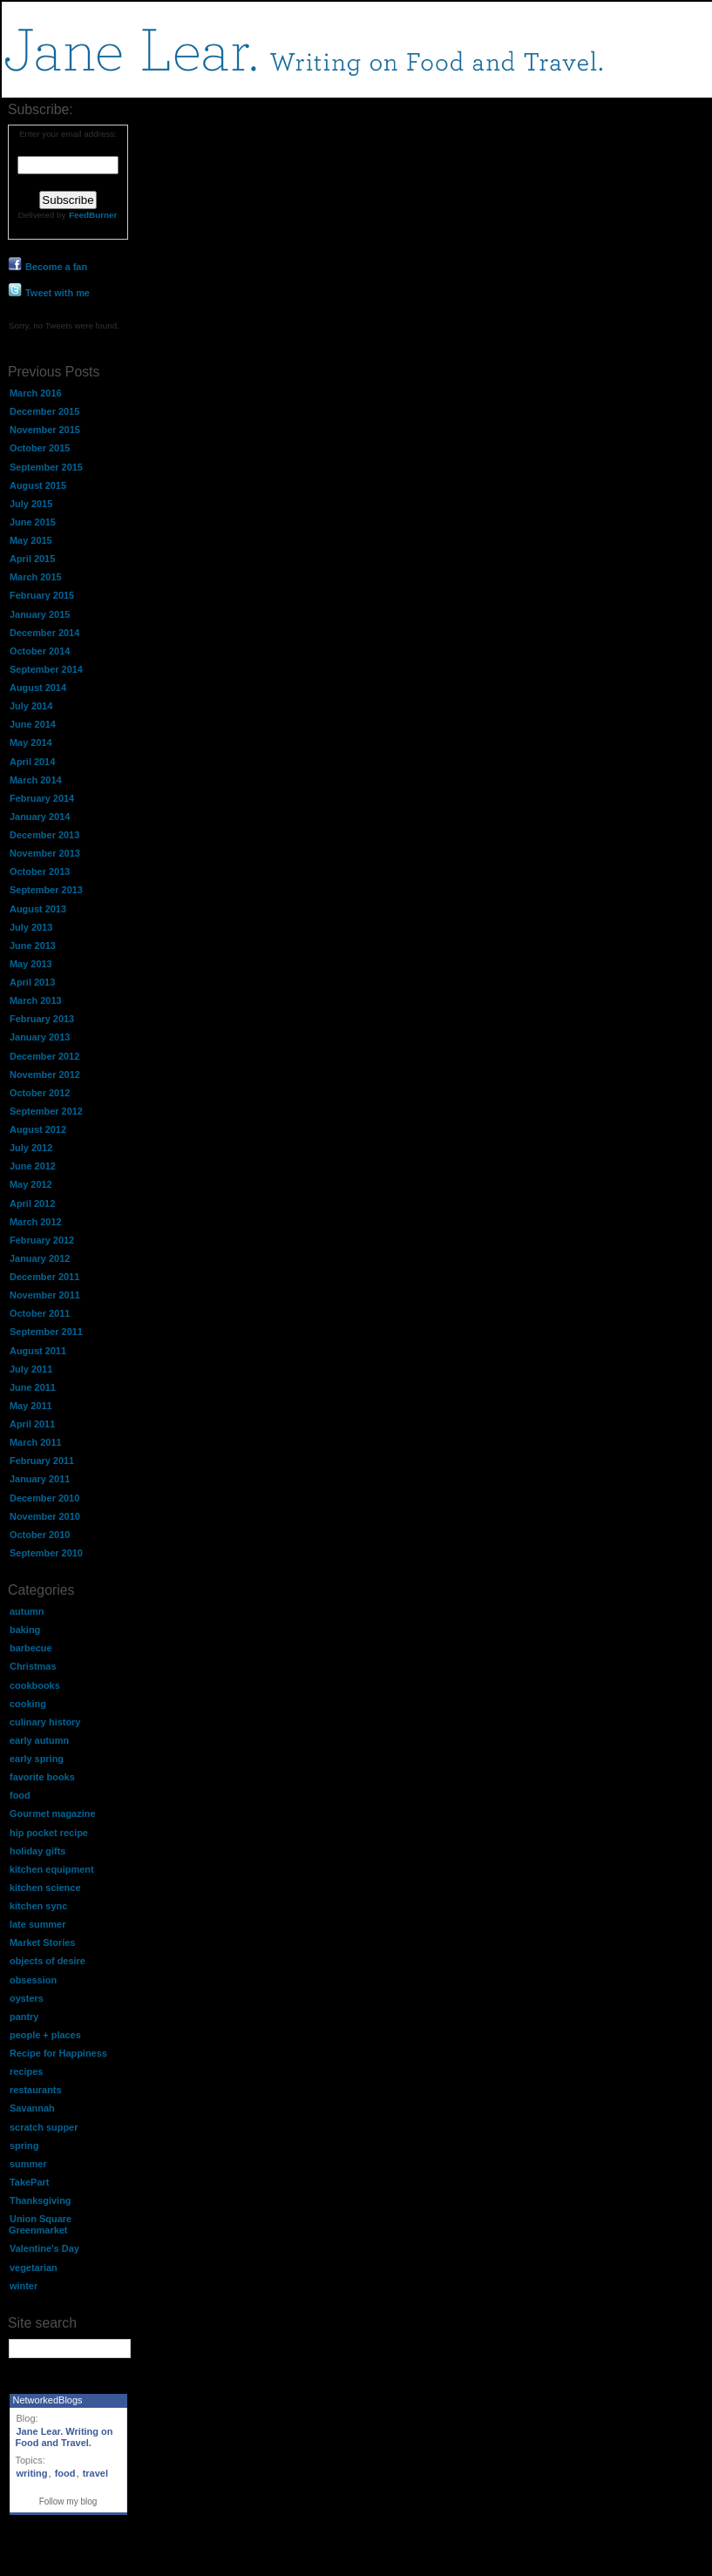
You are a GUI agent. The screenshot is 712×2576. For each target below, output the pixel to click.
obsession (33, 1980)
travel (95, 2473)
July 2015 (31, 503)
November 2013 (45, 853)
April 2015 (32, 558)
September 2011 (46, 1331)
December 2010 (44, 1498)
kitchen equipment (52, 1869)
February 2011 (42, 1460)
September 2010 (46, 1553)
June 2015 (33, 522)
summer (28, 2164)
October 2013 (40, 871)
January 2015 (40, 614)
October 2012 (40, 1093)
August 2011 (38, 1351)
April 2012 (32, 1203)
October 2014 (40, 651)
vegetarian (34, 2267)
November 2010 (45, 1516)
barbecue (31, 1648)
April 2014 (32, 761)
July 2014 (31, 706)
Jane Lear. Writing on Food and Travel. (64, 2437)
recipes (26, 2071)
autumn (27, 1611)
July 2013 (31, 927)
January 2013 (40, 1037)
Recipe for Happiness (58, 2053)
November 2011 (45, 1295)
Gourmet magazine (52, 1813)
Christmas (33, 1666)
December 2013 (44, 835)
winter (23, 2286)
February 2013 (42, 1018)
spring (24, 2145)
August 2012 (38, 1129)
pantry (24, 2016)
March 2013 (36, 1000)
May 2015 (31, 540)
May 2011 (31, 1405)
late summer (37, 1924)
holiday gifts (37, 1851)
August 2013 (38, 909)
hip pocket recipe (49, 1832)
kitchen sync (38, 1906)
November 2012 (45, 1074)
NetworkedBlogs (48, 2400)
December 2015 (44, 411)
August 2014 (38, 687)
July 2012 (31, 1147)
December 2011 (44, 1276)
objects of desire (47, 1961)
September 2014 (46, 669)
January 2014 (40, 816)
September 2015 (46, 467)
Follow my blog (68, 2501)
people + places (45, 2035)
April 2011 (32, 1424)
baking (25, 1629)
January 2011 (40, 1479)
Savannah (32, 2108)
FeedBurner (93, 215)
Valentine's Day (44, 2248)
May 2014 (31, 742)
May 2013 (31, 964)
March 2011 (36, 1442)
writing (32, 2473)
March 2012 (36, 1222)
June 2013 (33, 945)
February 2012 (42, 1240)
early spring (37, 1758)
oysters (27, 1998)
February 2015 (42, 595)
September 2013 (46, 890)
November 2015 (45, 429)
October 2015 (40, 448)
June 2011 (33, 1387)
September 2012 (46, 1111)
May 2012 (31, 1184)
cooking (28, 1703)
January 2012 (40, 1258)
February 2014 (42, 798)
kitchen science (45, 1887)
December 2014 (44, 632)
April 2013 (32, 982)
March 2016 (36, 393)
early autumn (39, 1740)
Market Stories (42, 1942)
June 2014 (33, 724)
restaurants (36, 2090)
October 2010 (40, 1534)
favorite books (42, 1777)
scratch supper (44, 2127)
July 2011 (31, 1369)
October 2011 (40, 1313)
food (20, 1795)
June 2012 (33, 1166)
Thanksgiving (40, 2200)
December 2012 (44, 1056)
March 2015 (36, 577)
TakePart (29, 2182)
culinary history (45, 1722)
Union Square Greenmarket (40, 2224)
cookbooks (35, 1685)
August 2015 (38, 485)
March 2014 (36, 780)
